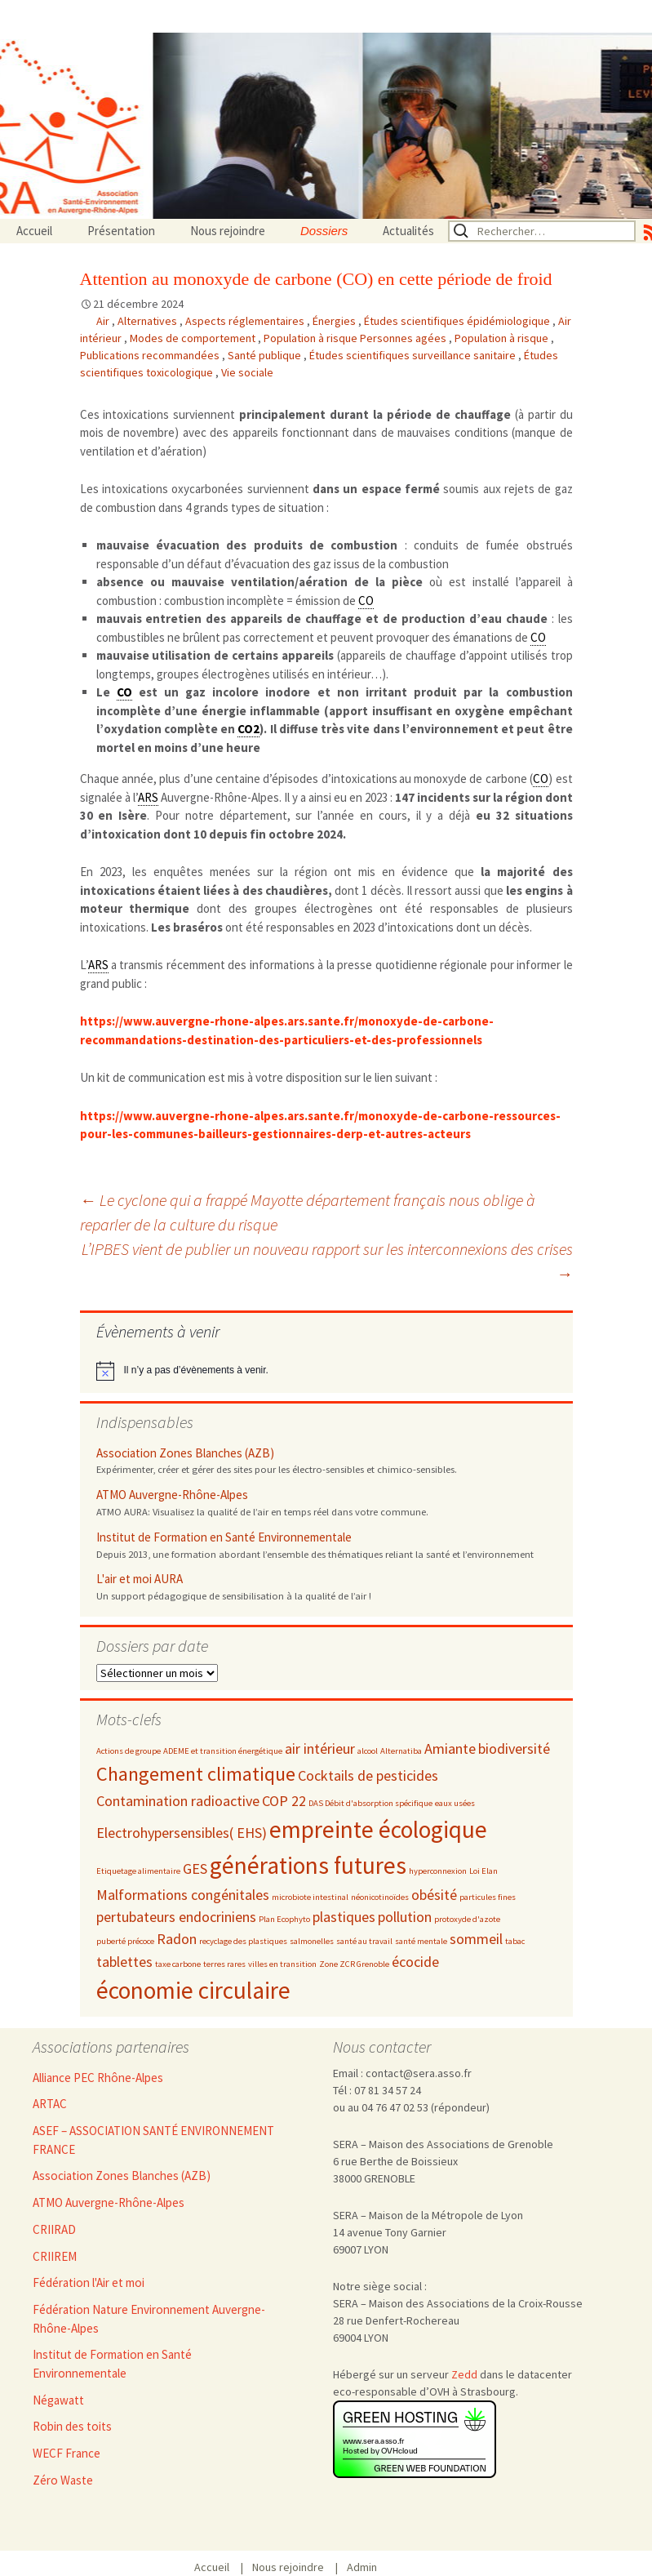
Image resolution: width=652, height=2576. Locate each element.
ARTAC (50, 2103)
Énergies (335, 321)
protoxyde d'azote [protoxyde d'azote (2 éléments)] (467, 1919)
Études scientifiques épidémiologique (458, 321)
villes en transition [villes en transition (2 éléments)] (282, 1964)
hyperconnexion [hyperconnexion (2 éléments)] (438, 1871)
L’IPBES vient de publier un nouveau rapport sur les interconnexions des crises (327, 1261)
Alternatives (149, 321)
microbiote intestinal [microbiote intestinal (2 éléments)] (310, 1897)
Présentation (121, 230)
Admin (362, 2567)
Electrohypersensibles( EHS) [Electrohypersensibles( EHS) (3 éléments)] (181, 1832)
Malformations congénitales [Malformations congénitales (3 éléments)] (182, 1894)
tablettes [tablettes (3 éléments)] (124, 1961)
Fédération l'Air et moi (88, 2282)
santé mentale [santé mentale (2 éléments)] (421, 1941)
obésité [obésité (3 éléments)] (434, 1894)
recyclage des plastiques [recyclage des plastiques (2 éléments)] (243, 1941)
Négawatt (58, 2400)
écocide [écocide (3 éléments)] (415, 1961)
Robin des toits (72, 2426)
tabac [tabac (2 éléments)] (515, 1941)
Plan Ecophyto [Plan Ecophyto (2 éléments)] (284, 1919)
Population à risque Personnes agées (356, 338)
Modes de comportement (194, 338)
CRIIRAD (54, 2229)
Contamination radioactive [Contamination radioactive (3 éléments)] (177, 1800)
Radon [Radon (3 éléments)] (177, 1938)
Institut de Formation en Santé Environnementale (224, 1537)
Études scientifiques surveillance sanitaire (413, 355)
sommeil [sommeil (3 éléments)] (476, 1938)
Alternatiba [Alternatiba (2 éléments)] (401, 1751)
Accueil (34, 230)
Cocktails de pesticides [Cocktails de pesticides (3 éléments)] (368, 1775)
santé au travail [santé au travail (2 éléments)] (364, 1941)
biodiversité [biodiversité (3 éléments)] (514, 1748)
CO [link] (366, 600)
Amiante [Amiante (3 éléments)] (450, 1748)
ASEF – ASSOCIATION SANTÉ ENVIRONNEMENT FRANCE (153, 2140)
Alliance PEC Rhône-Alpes (98, 2077)
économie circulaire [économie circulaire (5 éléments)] (193, 1990)
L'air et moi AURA (139, 1578)
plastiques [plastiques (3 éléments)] (344, 1916)
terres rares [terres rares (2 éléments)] (224, 1964)
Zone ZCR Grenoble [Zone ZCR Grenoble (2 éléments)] (354, 1964)
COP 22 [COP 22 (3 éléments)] (284, 1800)
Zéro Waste (63, 2480)
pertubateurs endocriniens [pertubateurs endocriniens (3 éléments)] (176, 1916)
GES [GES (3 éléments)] (195, 1868)
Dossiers (324, 231)
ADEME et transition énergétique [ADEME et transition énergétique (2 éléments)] (222, 1751)
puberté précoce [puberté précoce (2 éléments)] (125, 1941)
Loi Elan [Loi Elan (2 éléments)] (483, 1871)
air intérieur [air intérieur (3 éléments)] (320, 1748)
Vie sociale (247, 372)
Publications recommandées (151, 355)
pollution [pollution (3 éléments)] (405, 1916)
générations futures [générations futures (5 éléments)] (308, 1865)
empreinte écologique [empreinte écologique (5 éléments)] (378, 1829)
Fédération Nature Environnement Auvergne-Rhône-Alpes (149, 2319)
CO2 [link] (248, 728)
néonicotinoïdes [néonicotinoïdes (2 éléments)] (380, 1897)
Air (104, 321)
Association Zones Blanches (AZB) (185, 1453)
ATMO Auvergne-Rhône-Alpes (172, 1494)
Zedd (464, 2374)
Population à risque (503, 338)
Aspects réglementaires (246, 321)
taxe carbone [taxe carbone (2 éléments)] (178, 1964)
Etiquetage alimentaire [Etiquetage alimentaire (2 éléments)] (138, 1871)
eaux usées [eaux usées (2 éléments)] (455, 1803)
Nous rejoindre (227, 230)
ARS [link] (148, 797)
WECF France (66, 2453)
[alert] (326, 1371)
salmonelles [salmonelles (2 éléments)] (312, 1941)
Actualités (408, 230)
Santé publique (266, 355)
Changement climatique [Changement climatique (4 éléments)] (195, 1773)
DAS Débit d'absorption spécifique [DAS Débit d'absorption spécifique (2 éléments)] (370, 1803)
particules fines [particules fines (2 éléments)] (487, 1897)
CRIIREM (55, 2256)
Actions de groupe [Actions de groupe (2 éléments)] (128, 1751)
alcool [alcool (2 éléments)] (367, 1751)
